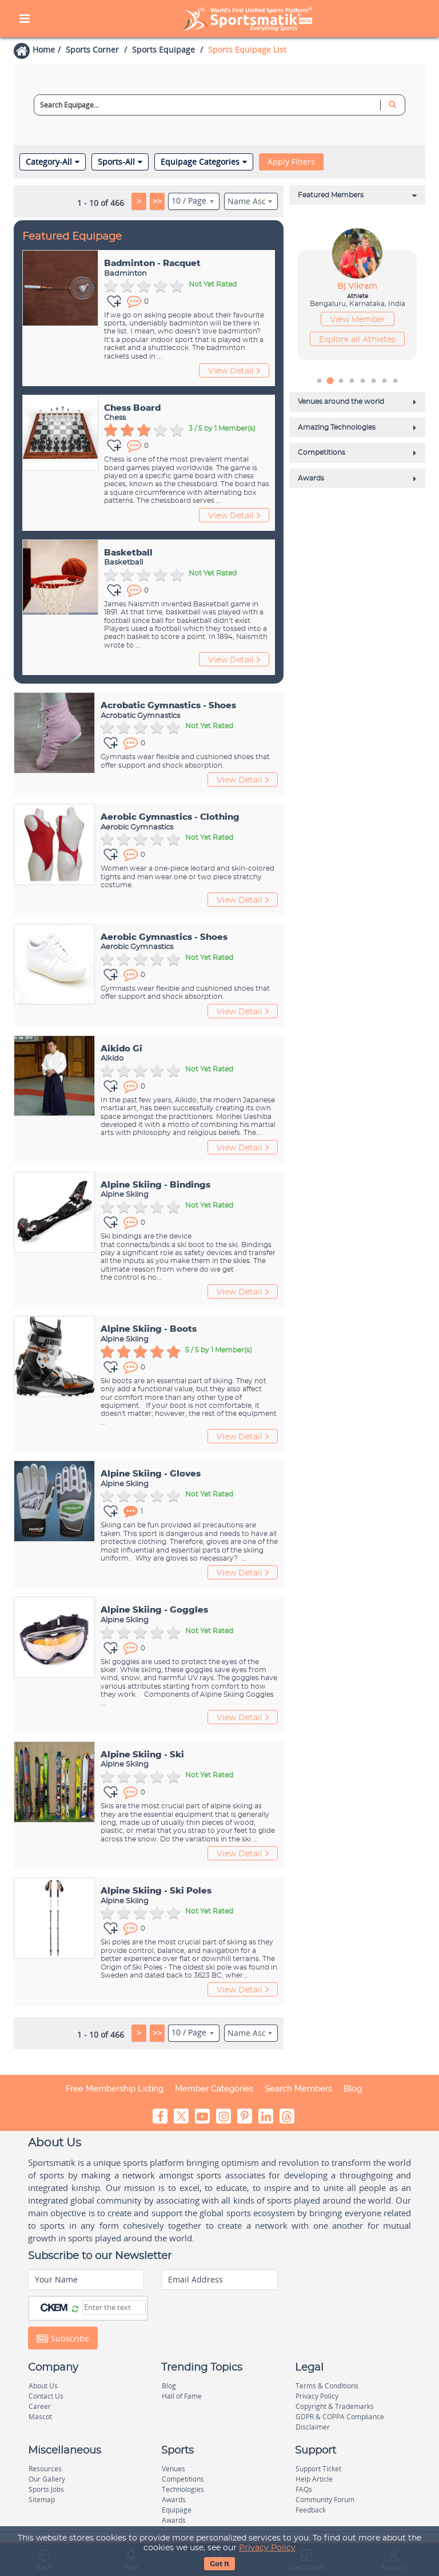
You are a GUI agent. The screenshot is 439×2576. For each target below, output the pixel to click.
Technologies (183, 2489)
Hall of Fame (182, 2396)
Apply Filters (291, 161)
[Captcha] (114, 2307)
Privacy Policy (267, 2548)
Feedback (311, 2510)
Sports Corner (92, 49)
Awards (174, 2499)
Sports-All (120, 162)
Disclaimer (313, 2427)
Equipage (176, 2510)
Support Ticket (318, 2469)
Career (40, 2406)
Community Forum (325, 2499)
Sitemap (42, 2499)
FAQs (304, 2489)
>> (157, 201)
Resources (45, 2469)
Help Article (314, 2479)
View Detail (234, 371)
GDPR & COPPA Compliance (340, 2417)
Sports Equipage (163, 49)
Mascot (40, 2417)
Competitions (183, 2479)
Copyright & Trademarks (335, 2406)
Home (44, 49)
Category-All (52, 162)
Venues (173, 2469)
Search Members (298, 2088)
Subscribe (63, 2338)
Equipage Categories (204, 162)
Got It (219, 2564)
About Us (43, 2386)
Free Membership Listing (114, 2088)
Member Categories (214, 2088)
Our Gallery (47, 2479)
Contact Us (46, 2396)
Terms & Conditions (327, 2386)
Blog (353, 2088)
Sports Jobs (46, 2489)
